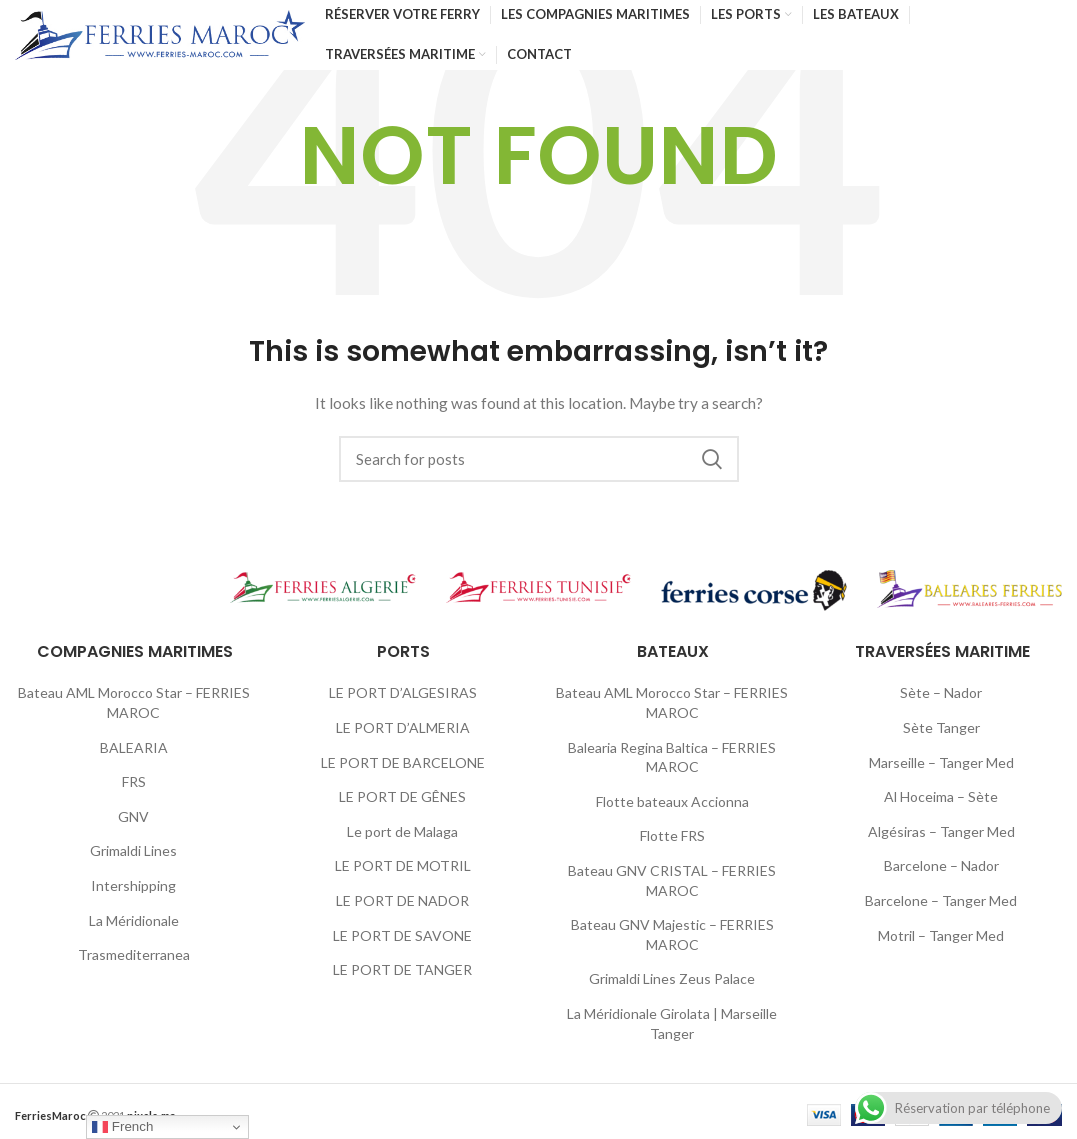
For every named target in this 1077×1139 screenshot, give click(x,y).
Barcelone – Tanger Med (941, 900)
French (122, 1127)
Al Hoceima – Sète (941, 796)
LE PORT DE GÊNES (402, 796)
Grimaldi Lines (133, 850)
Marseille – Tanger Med (941, 762)
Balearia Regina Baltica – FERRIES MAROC (672, 757)
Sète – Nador (941, 692)
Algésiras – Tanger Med (941, 831)
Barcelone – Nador (941, 865)
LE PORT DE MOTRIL (403, 865)
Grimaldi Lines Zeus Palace (672, 978)
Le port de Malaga (402, 831)
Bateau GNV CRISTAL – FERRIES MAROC (672, 880)
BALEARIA (134, 747)
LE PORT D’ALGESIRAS (403, 692)
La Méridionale (134, 920)
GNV (133, 816)
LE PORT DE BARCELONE (403, 762)
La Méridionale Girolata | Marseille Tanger (672, 1023)
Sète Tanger (941, 727)
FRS (134, 781)
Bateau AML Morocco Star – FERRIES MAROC (134, 702)
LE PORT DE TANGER (402, 969)
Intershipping (133, 885)
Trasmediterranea (134, 954)
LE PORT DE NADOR (402, 900)
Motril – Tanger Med (941, 935)
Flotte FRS (672, 835)
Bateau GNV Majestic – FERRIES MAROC (672, 934)
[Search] (539, 459)
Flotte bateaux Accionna (672, 801)
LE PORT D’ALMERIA (403, 727)
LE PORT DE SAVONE (402, 935)
